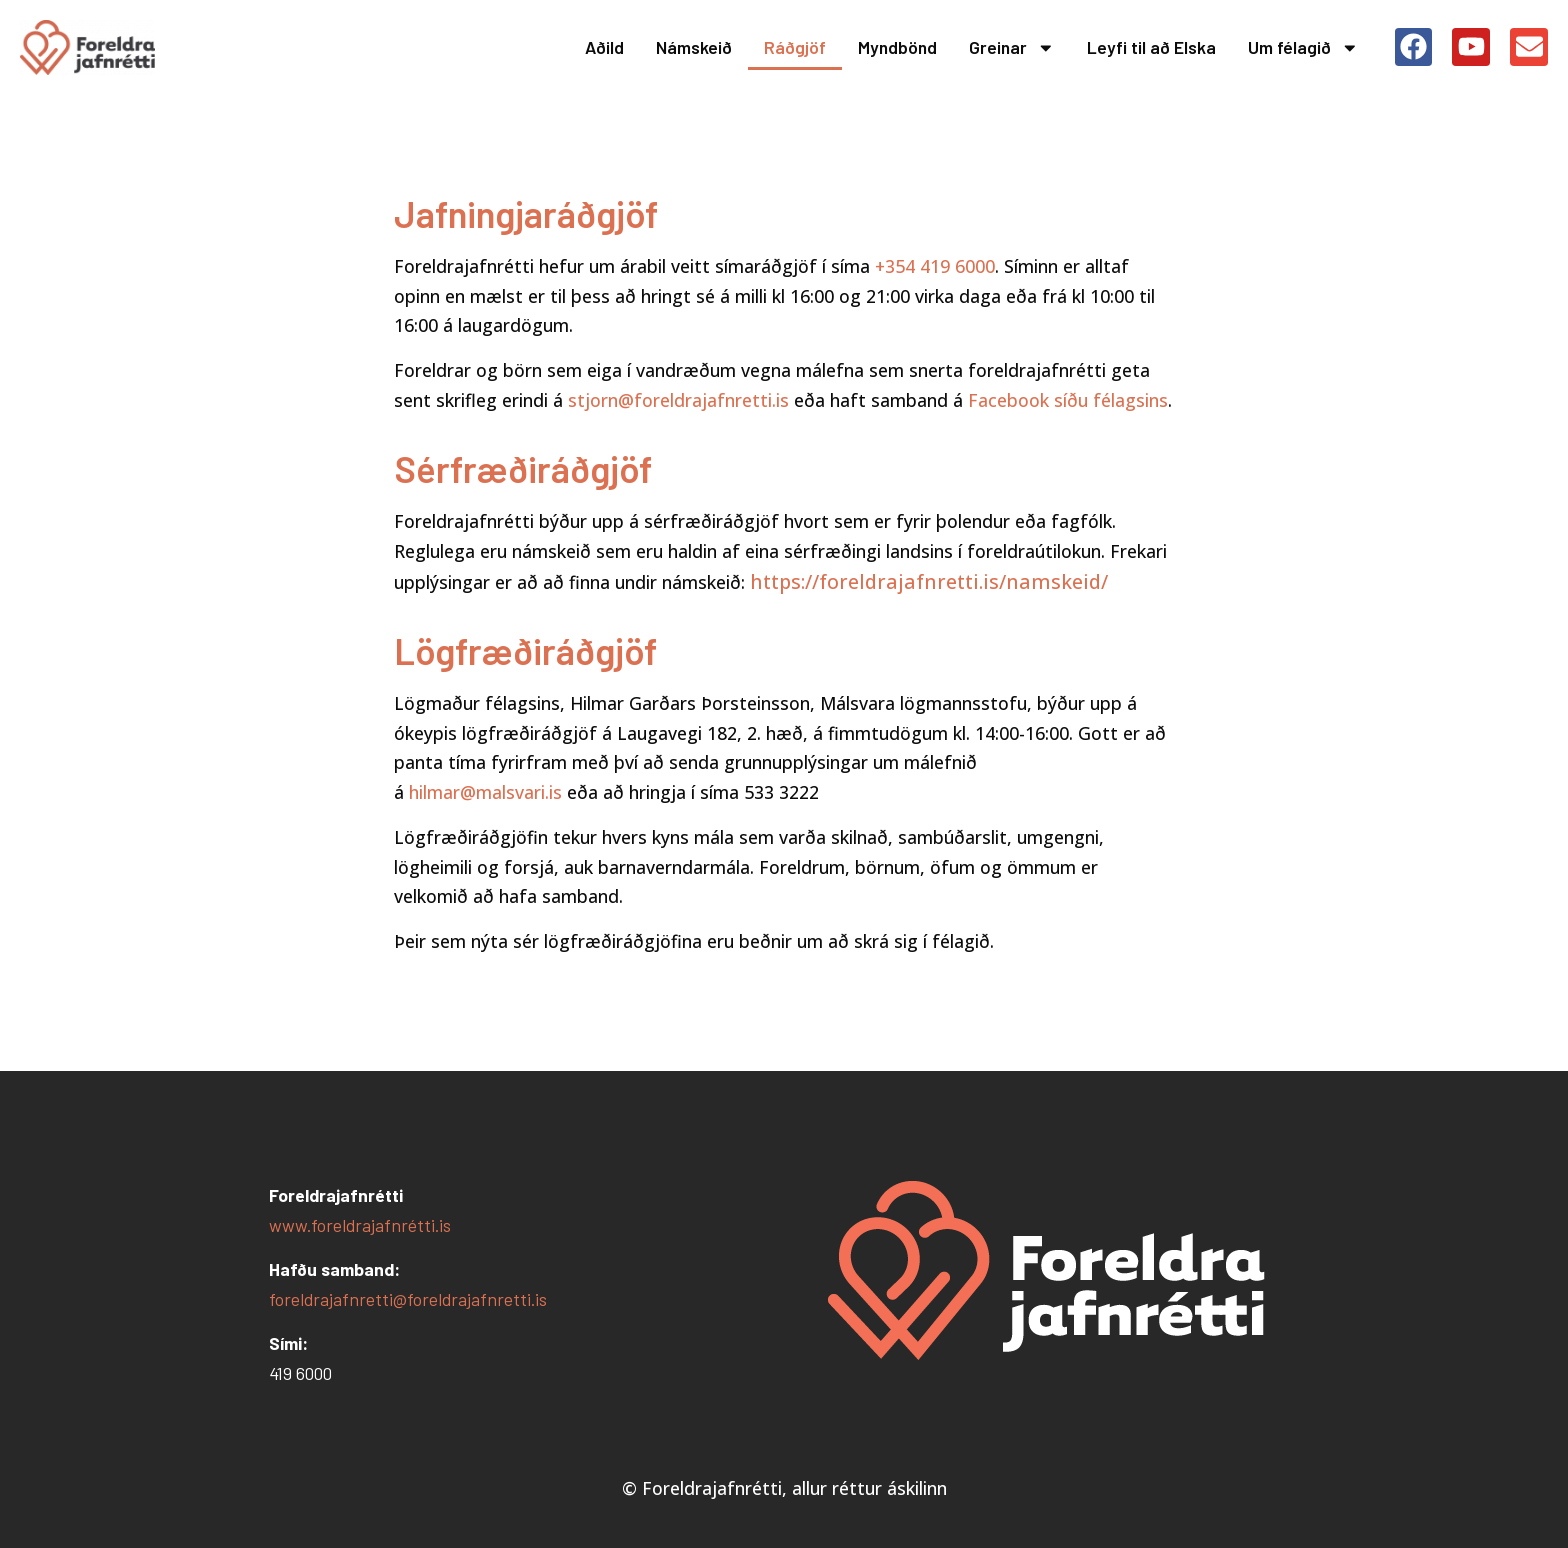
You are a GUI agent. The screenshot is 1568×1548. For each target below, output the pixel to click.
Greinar (1012, 48)
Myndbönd (897, 47)
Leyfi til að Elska (1151, 47)
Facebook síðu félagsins (1068, 400)
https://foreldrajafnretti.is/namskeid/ (931, 581)
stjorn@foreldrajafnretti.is (678, 400)
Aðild (604, 47)
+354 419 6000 (935, 266)
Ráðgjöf (795, 47)
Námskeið (694, 47)
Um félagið (1303, 48)
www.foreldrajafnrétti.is (360, 1225)
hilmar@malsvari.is (485, 792)
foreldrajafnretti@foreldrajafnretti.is (408, 1299)
